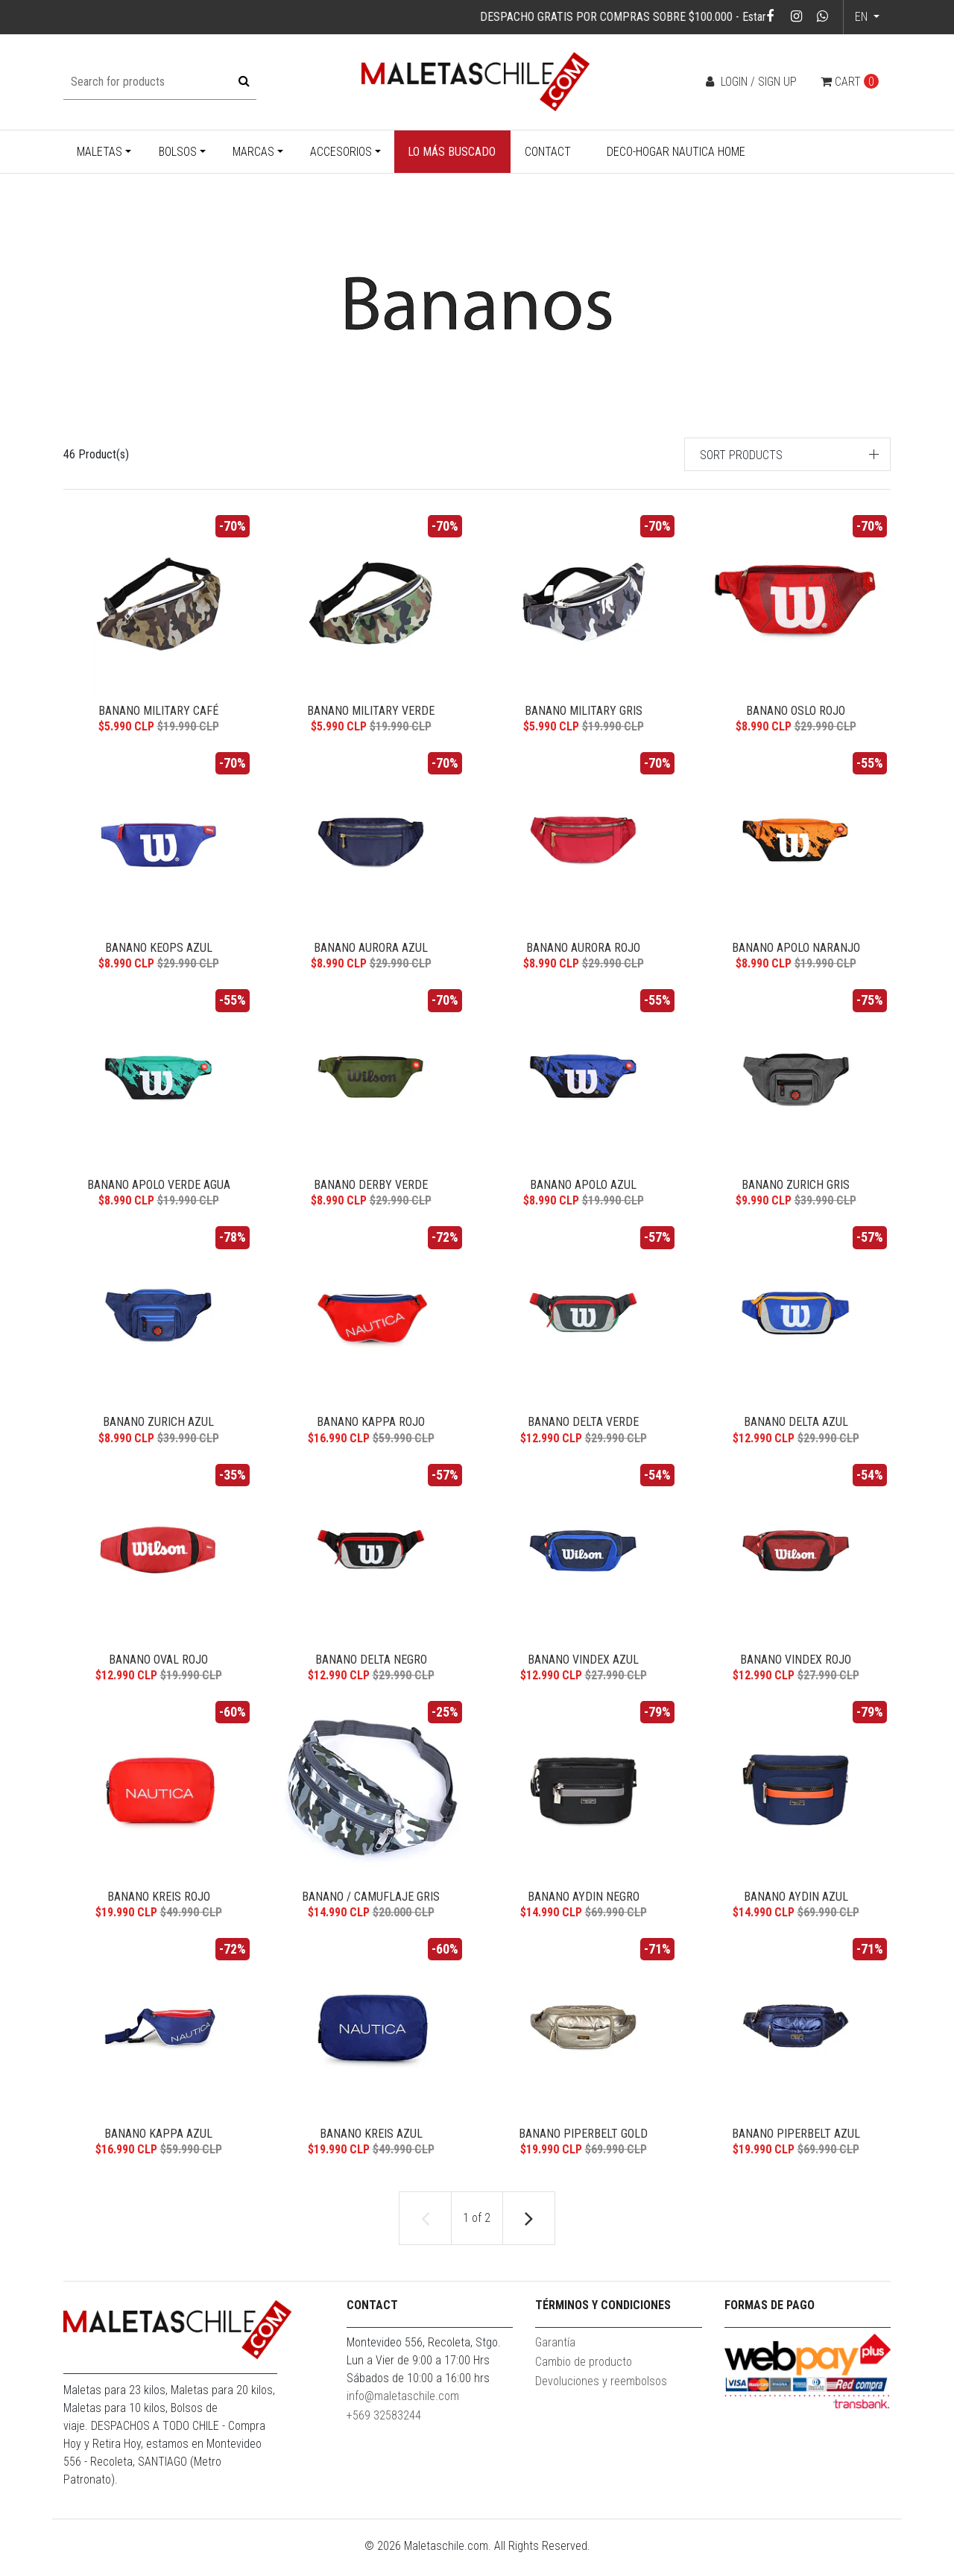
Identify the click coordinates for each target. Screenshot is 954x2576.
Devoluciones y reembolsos (601, 2402)
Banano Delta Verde (583, 1431)
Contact (548, 152)
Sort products (741, 455)
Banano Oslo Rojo (795, 711)
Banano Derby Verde (371, 1191)
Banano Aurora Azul (371, 951)
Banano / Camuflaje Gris (371, 1911)
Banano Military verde (371, 711)
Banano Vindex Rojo (795, 1671)
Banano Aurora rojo (583, 951)
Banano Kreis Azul (371, 2151)
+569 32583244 (384, 2436)
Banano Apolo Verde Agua (158, 1191)
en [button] (863, 17)
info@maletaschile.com (403, 2417)
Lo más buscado (452, 152)
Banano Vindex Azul (583, 1671)
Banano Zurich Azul (158, 1431)
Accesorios (341, 152)
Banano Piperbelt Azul (796, 2151)
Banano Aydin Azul (796, 1911)
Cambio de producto (583, 2382)
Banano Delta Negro (371, 1671)
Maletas (99, 152)
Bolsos (178, 152)
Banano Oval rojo (158, 1671)
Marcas (253, 152)
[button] (787, 454)
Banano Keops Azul (158, 951)
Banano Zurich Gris (796, 1191)
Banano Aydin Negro (583, 1911)
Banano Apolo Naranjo (796, 951)
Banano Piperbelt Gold (583, 2151)
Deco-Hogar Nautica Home (676, 152)
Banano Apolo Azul (583, 1191)
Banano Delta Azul (796, 1431)
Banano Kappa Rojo (371, 1431)
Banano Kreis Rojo (158, 1911)
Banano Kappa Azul (158, 2151)
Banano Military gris (583, 711)
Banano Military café (158, 711)
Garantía (555, 2363)
